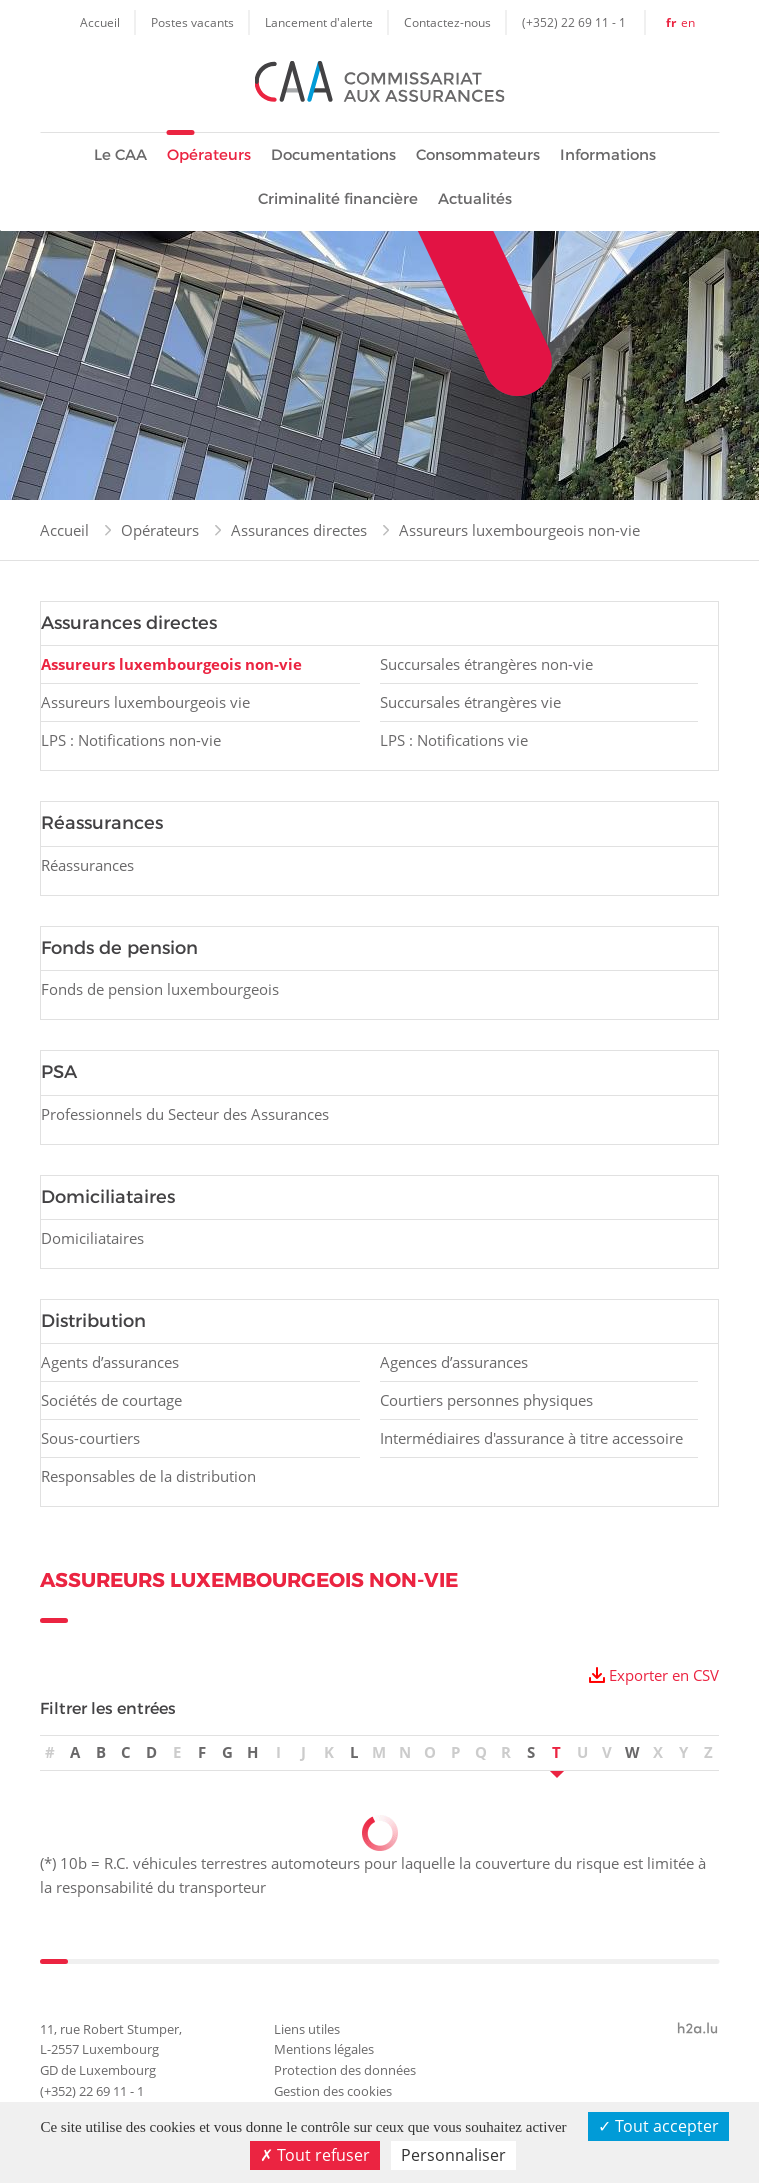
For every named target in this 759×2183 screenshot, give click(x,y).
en (688, 22)
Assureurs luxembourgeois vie (145, 702)
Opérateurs (209, 154)
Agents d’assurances (110, 1362)
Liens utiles (307, 2029)
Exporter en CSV (664, 1675)
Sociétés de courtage (111, 1400)
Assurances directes (299, 530)
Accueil (100, 22)
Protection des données (345, 2070)
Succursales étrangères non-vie (486, 664)
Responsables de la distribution (148, 1476)
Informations (608, 154)
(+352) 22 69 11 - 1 (574, 22)
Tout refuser (315, 2155)
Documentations (333, 154)
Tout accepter (658, 2126)
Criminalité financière (338, 198)
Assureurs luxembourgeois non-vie (519, 530)
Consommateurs (478, 154)
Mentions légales (324, 2049)
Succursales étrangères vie (470, 702)
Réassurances (87, 865)
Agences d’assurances (454, 1362)
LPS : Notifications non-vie (131, 740)
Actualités (475, 198)
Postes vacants (192, 22)
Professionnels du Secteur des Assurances (185, 1114)
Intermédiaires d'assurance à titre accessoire (531, 1438)
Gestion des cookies (333, 2091)
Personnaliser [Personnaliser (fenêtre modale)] (453, 2155)
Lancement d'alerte (319, 22)
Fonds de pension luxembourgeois (160, 989)
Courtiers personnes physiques (486, 1400)
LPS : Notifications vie (454, 740)
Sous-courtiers (90, 1438)
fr (671, 22)
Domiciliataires (92, 1238)
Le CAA (120, 154)
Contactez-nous (447, 22)
